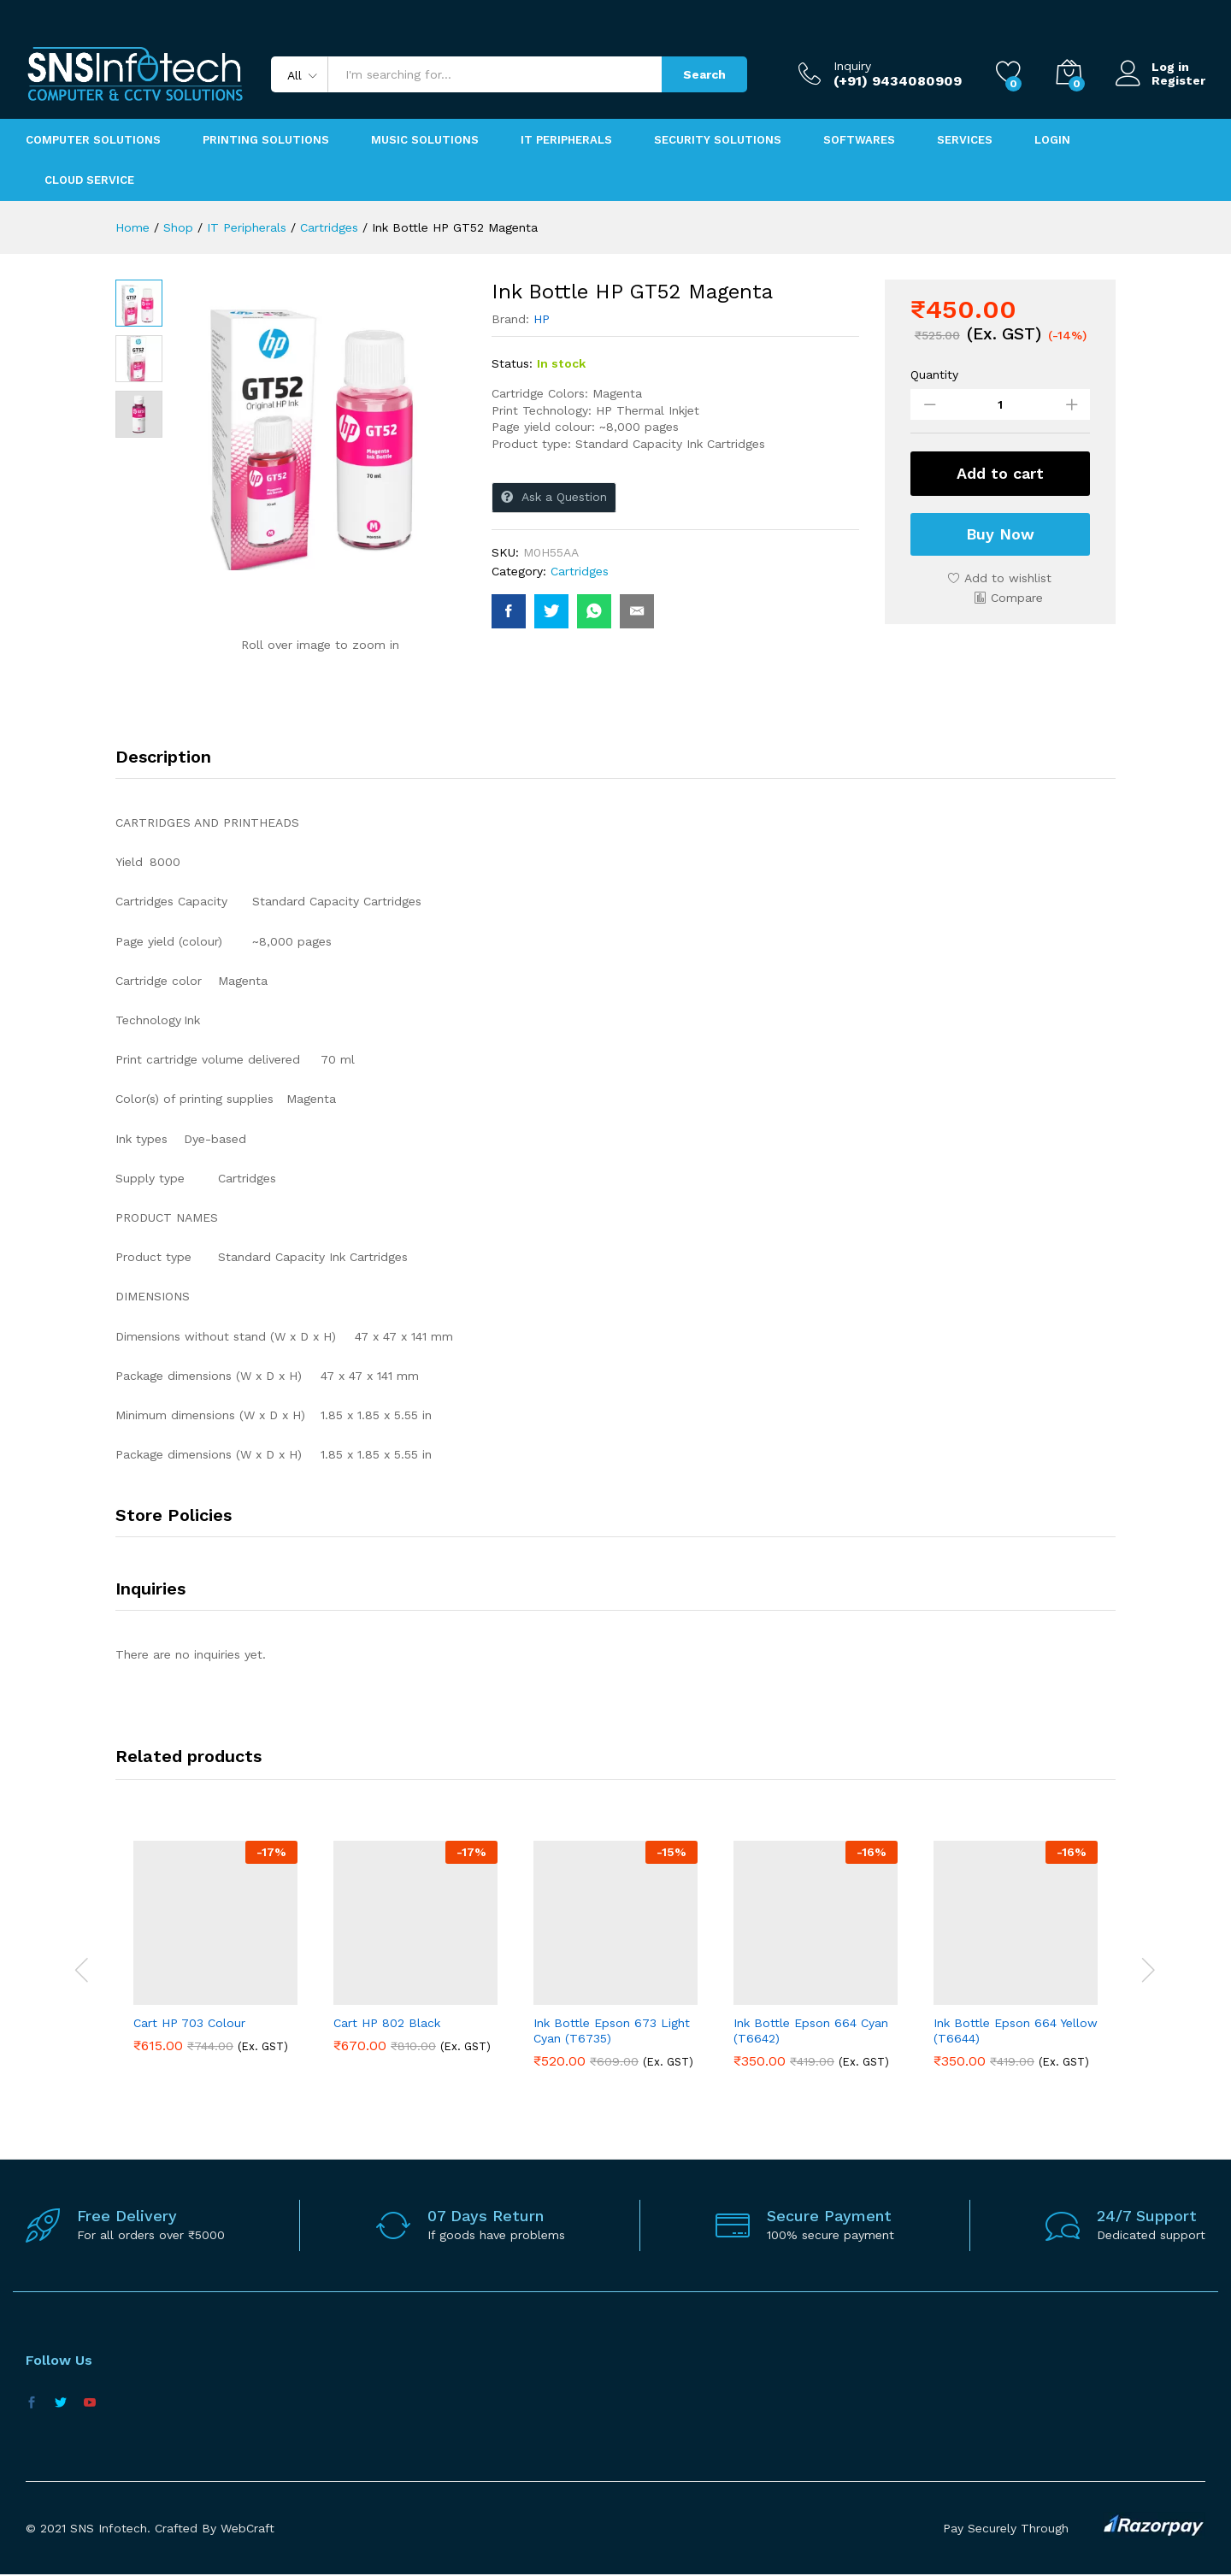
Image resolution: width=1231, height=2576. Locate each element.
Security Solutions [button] (717, 139)
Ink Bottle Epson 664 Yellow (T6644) (1016, 2030)
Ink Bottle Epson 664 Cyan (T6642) (810, 2030)
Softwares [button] (859, 139)
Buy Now (1000, 534)
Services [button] (964, 139)
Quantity (934, 374)
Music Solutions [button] (425, 139)
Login (1052, 139)
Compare (1017, 597)
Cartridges (580, 571)
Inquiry (852, 66)
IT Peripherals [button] (566, 139)
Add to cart (1000, 473)
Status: (512, 363)
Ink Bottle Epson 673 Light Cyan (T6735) (611, 2030)
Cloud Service (89, 180)
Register (1178, 80)
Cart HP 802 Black (386, 2023)
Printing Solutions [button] (266, 139)
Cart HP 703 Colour (189, 2023)
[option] (215, 1959)
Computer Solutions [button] (93, 139)
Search (704, 74)
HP (541, 319)
